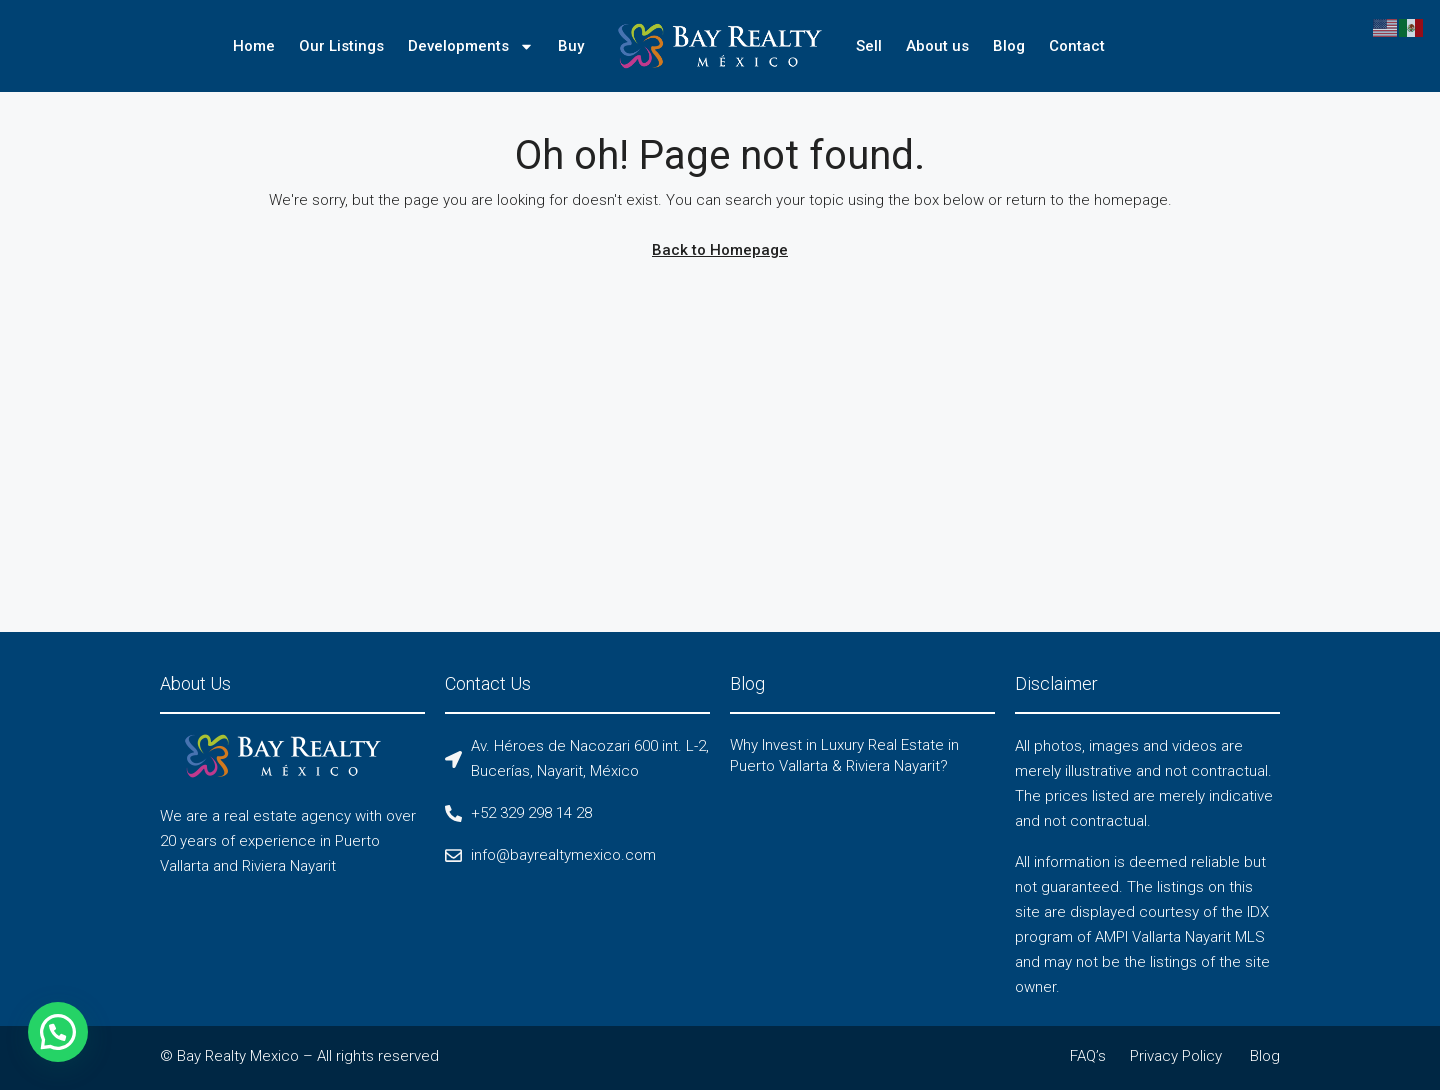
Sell (869, 46)
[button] (15, 1047)
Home (254, 46)
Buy (571, 46)
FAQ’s (1088, 1056)
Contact (1077, 46)
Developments (471, 46)
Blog (1009, 46)
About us (937, 46)
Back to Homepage (720, 250)
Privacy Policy (1176, 1056)
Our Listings (341, 46)
